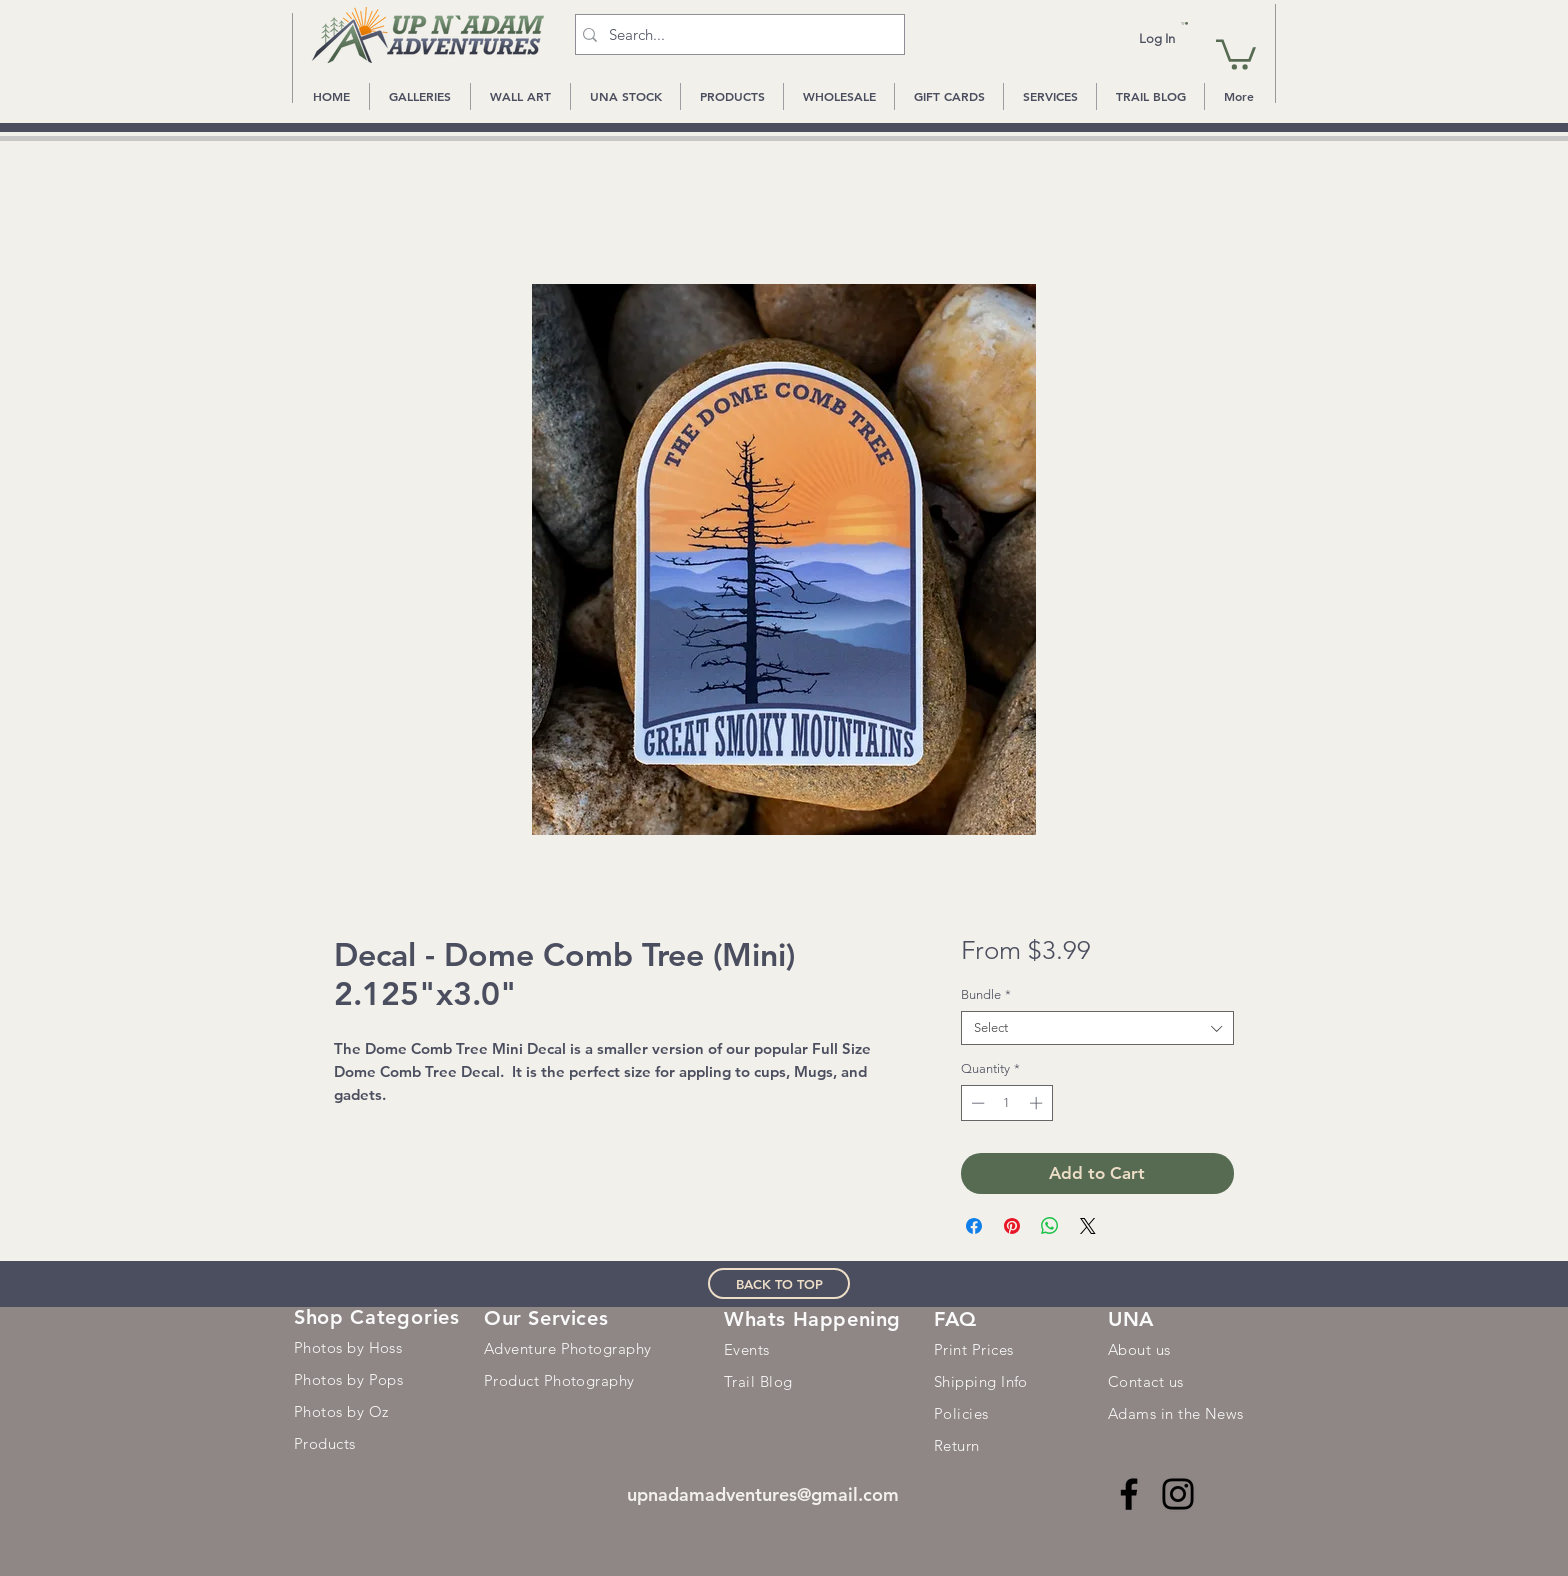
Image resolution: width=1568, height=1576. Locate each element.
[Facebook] (1129, 1494)
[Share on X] (1088, 1226)
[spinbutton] (1006, 1103)
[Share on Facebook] (974, 1226)
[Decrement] (976, 1103)
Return (957, 1445)
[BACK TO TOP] (779, 1283)
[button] (1184, 23)
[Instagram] (1178, 1494)
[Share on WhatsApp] (1050, 1226)
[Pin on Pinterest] (1012, 1226)
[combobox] (1097, 1028)
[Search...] (735, 34)
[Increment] (1038, 1103)
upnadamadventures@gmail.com (763, 1494)
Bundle (986, 994)
